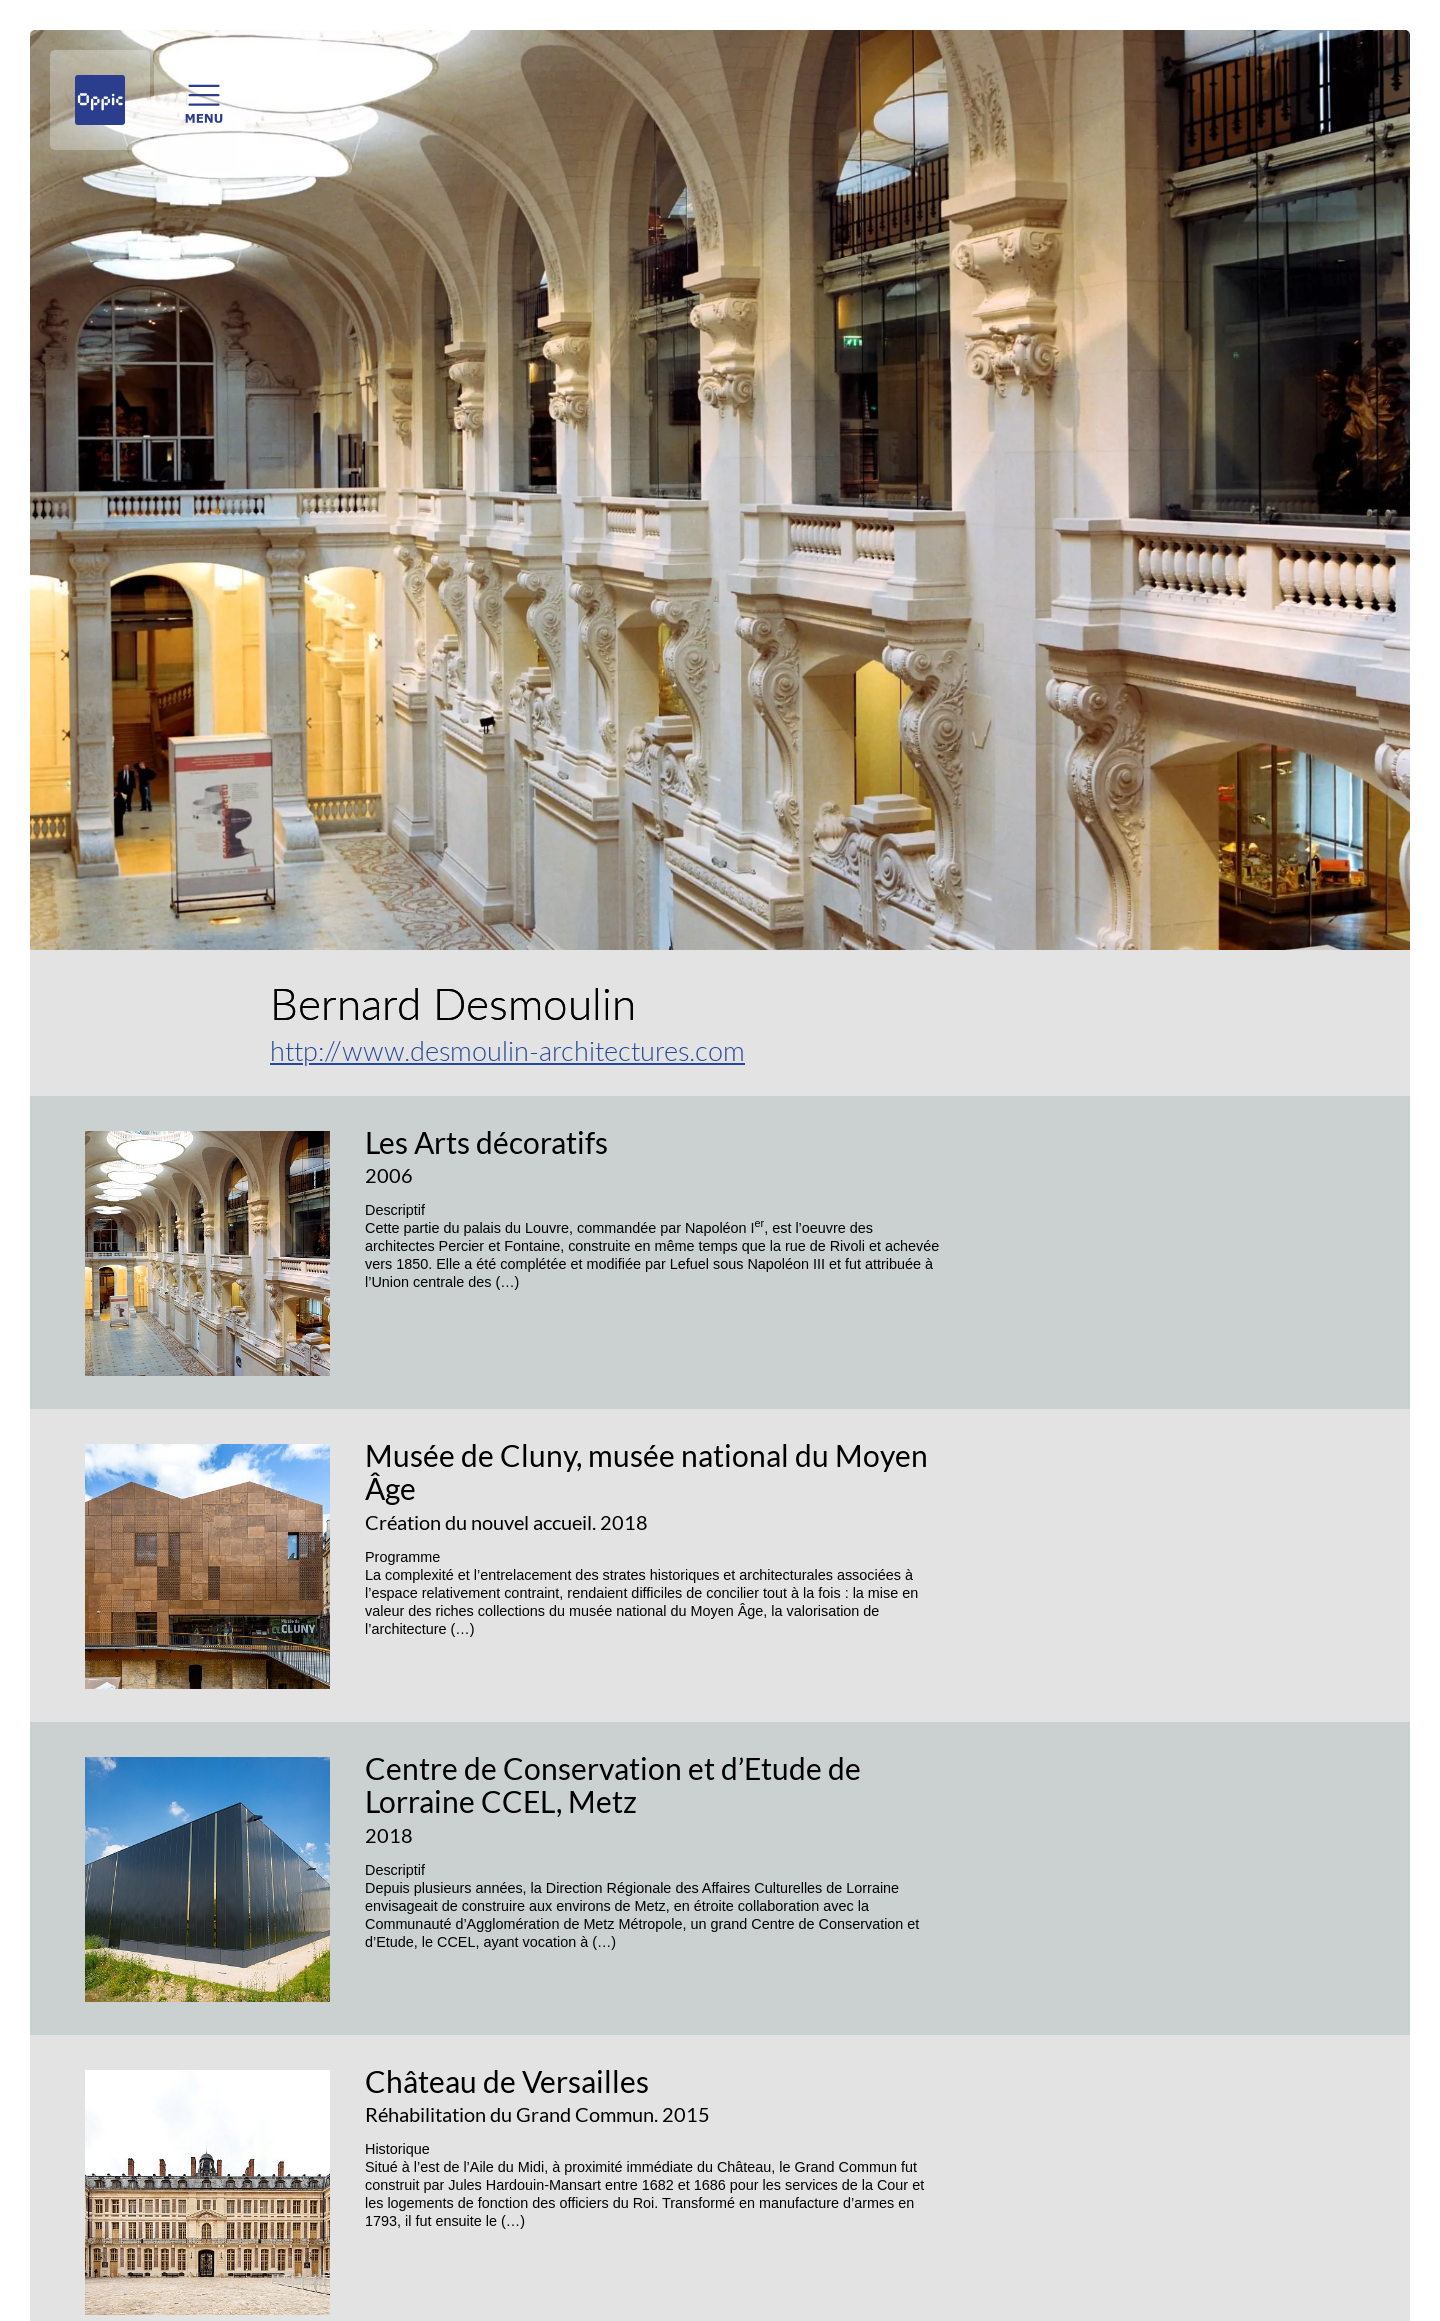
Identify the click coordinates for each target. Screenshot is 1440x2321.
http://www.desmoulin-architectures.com (507, 1050)
